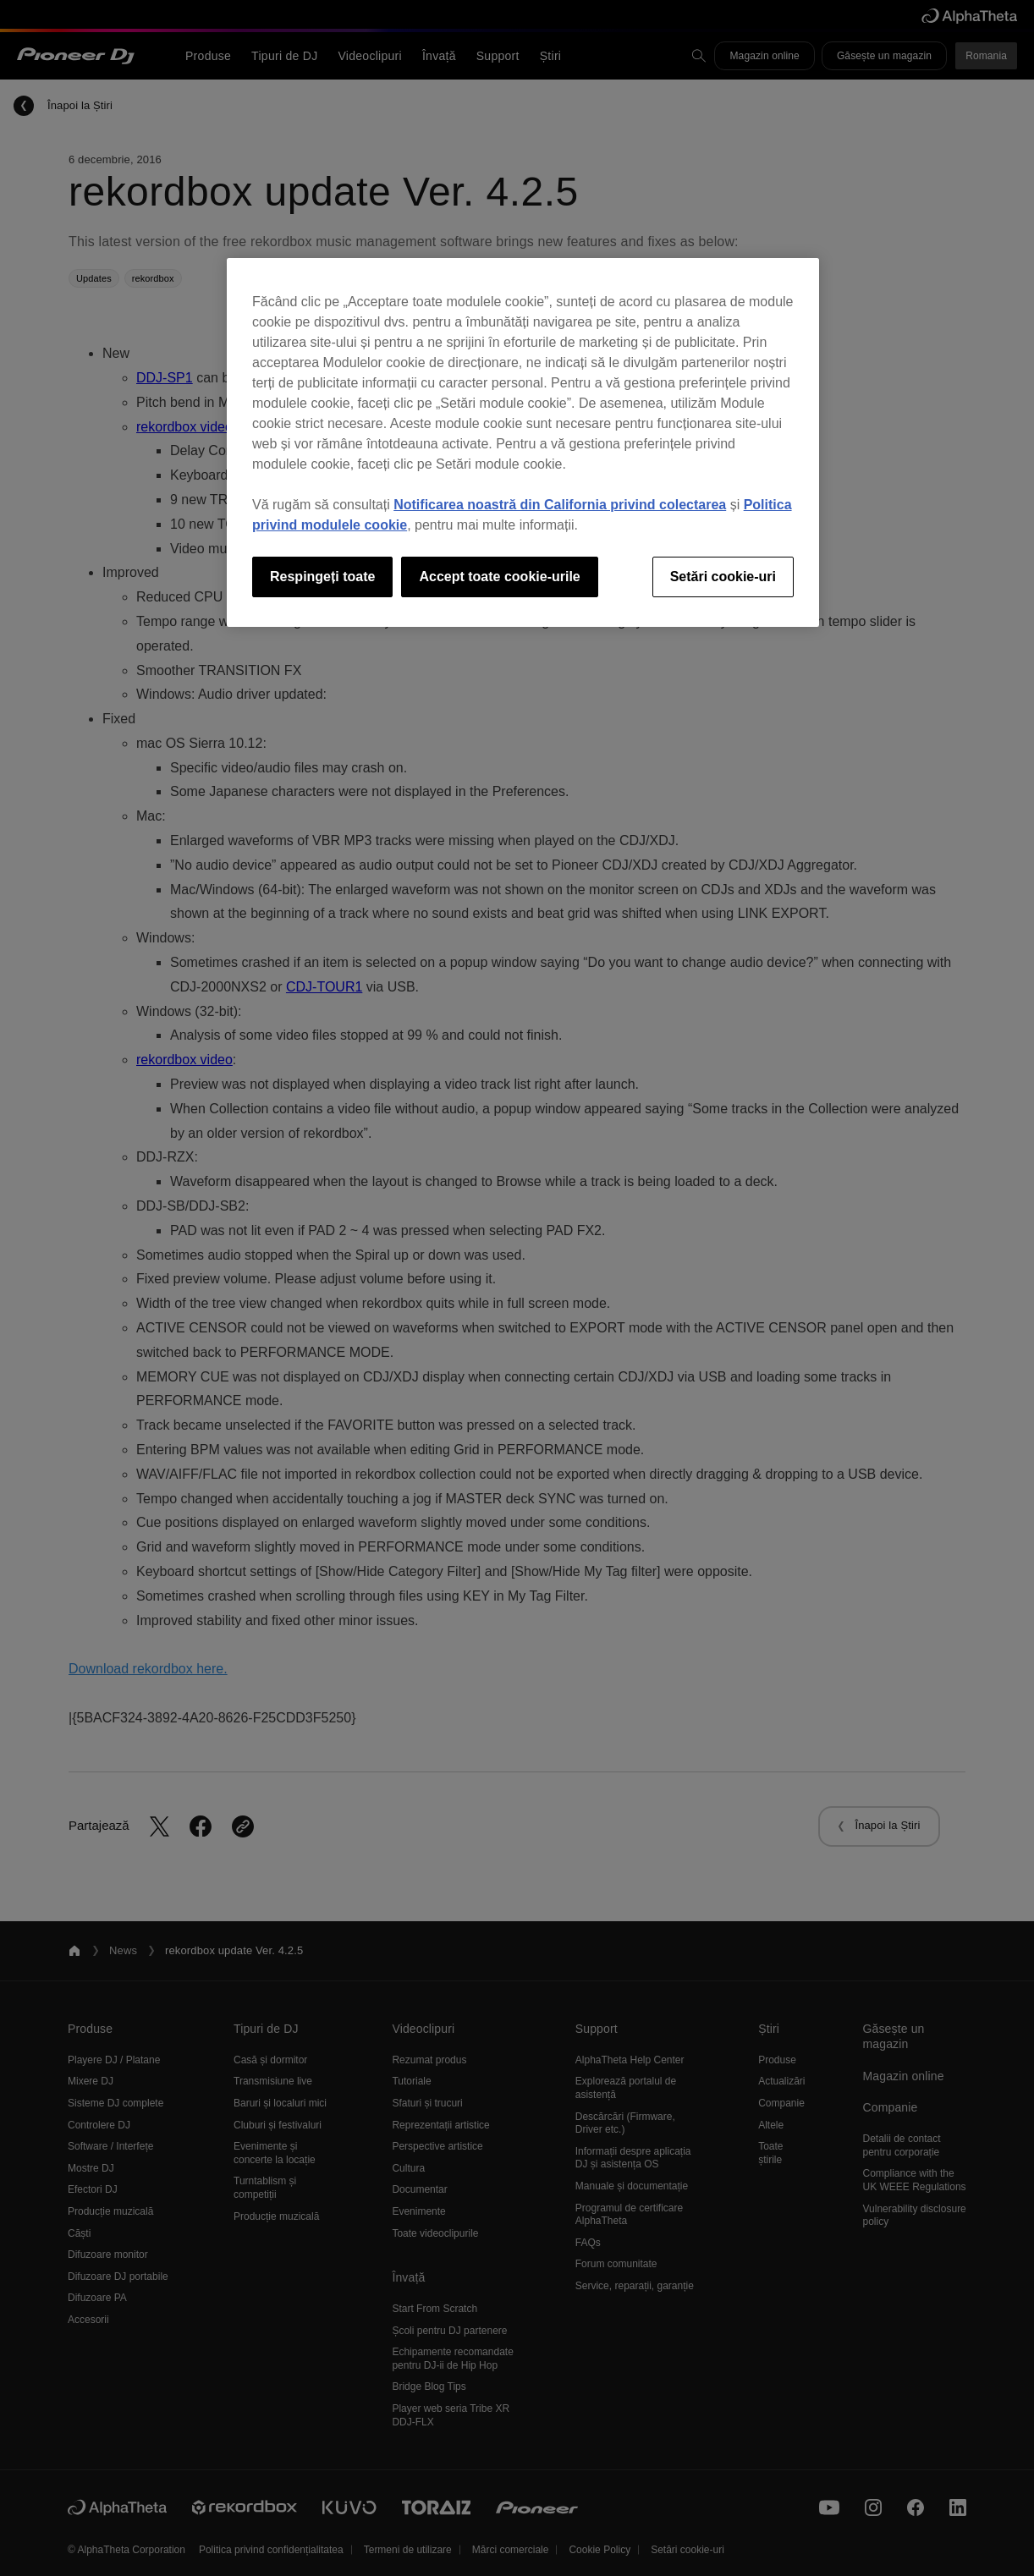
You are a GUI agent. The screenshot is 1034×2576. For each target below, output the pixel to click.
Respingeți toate (322, 576)
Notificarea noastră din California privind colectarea (559, 504)
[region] (523, 442)
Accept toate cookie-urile (499, 576)
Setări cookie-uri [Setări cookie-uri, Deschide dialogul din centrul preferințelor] (723, 576)
